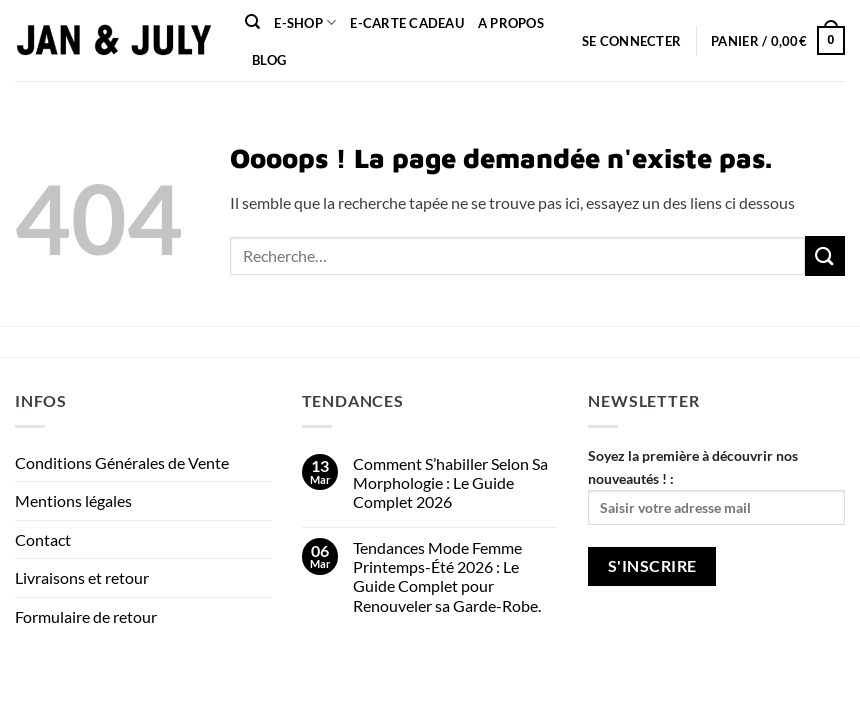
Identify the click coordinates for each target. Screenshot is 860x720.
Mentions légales (73, 500)
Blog (269, 60)
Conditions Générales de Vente (122, 462)
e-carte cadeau (407, 23)
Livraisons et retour (82, 577)
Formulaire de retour (86, 616)
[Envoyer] (825, 255)
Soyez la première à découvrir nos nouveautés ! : (716, 486)
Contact (43, 539)
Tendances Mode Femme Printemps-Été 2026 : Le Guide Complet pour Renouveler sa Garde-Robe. (447, 576)
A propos (511, 23)
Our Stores (111, 680)
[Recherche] (252, 22)
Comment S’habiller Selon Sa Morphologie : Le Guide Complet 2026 (450, 482)
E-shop (305, 22)
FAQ (297, 680)
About (37, 680)
